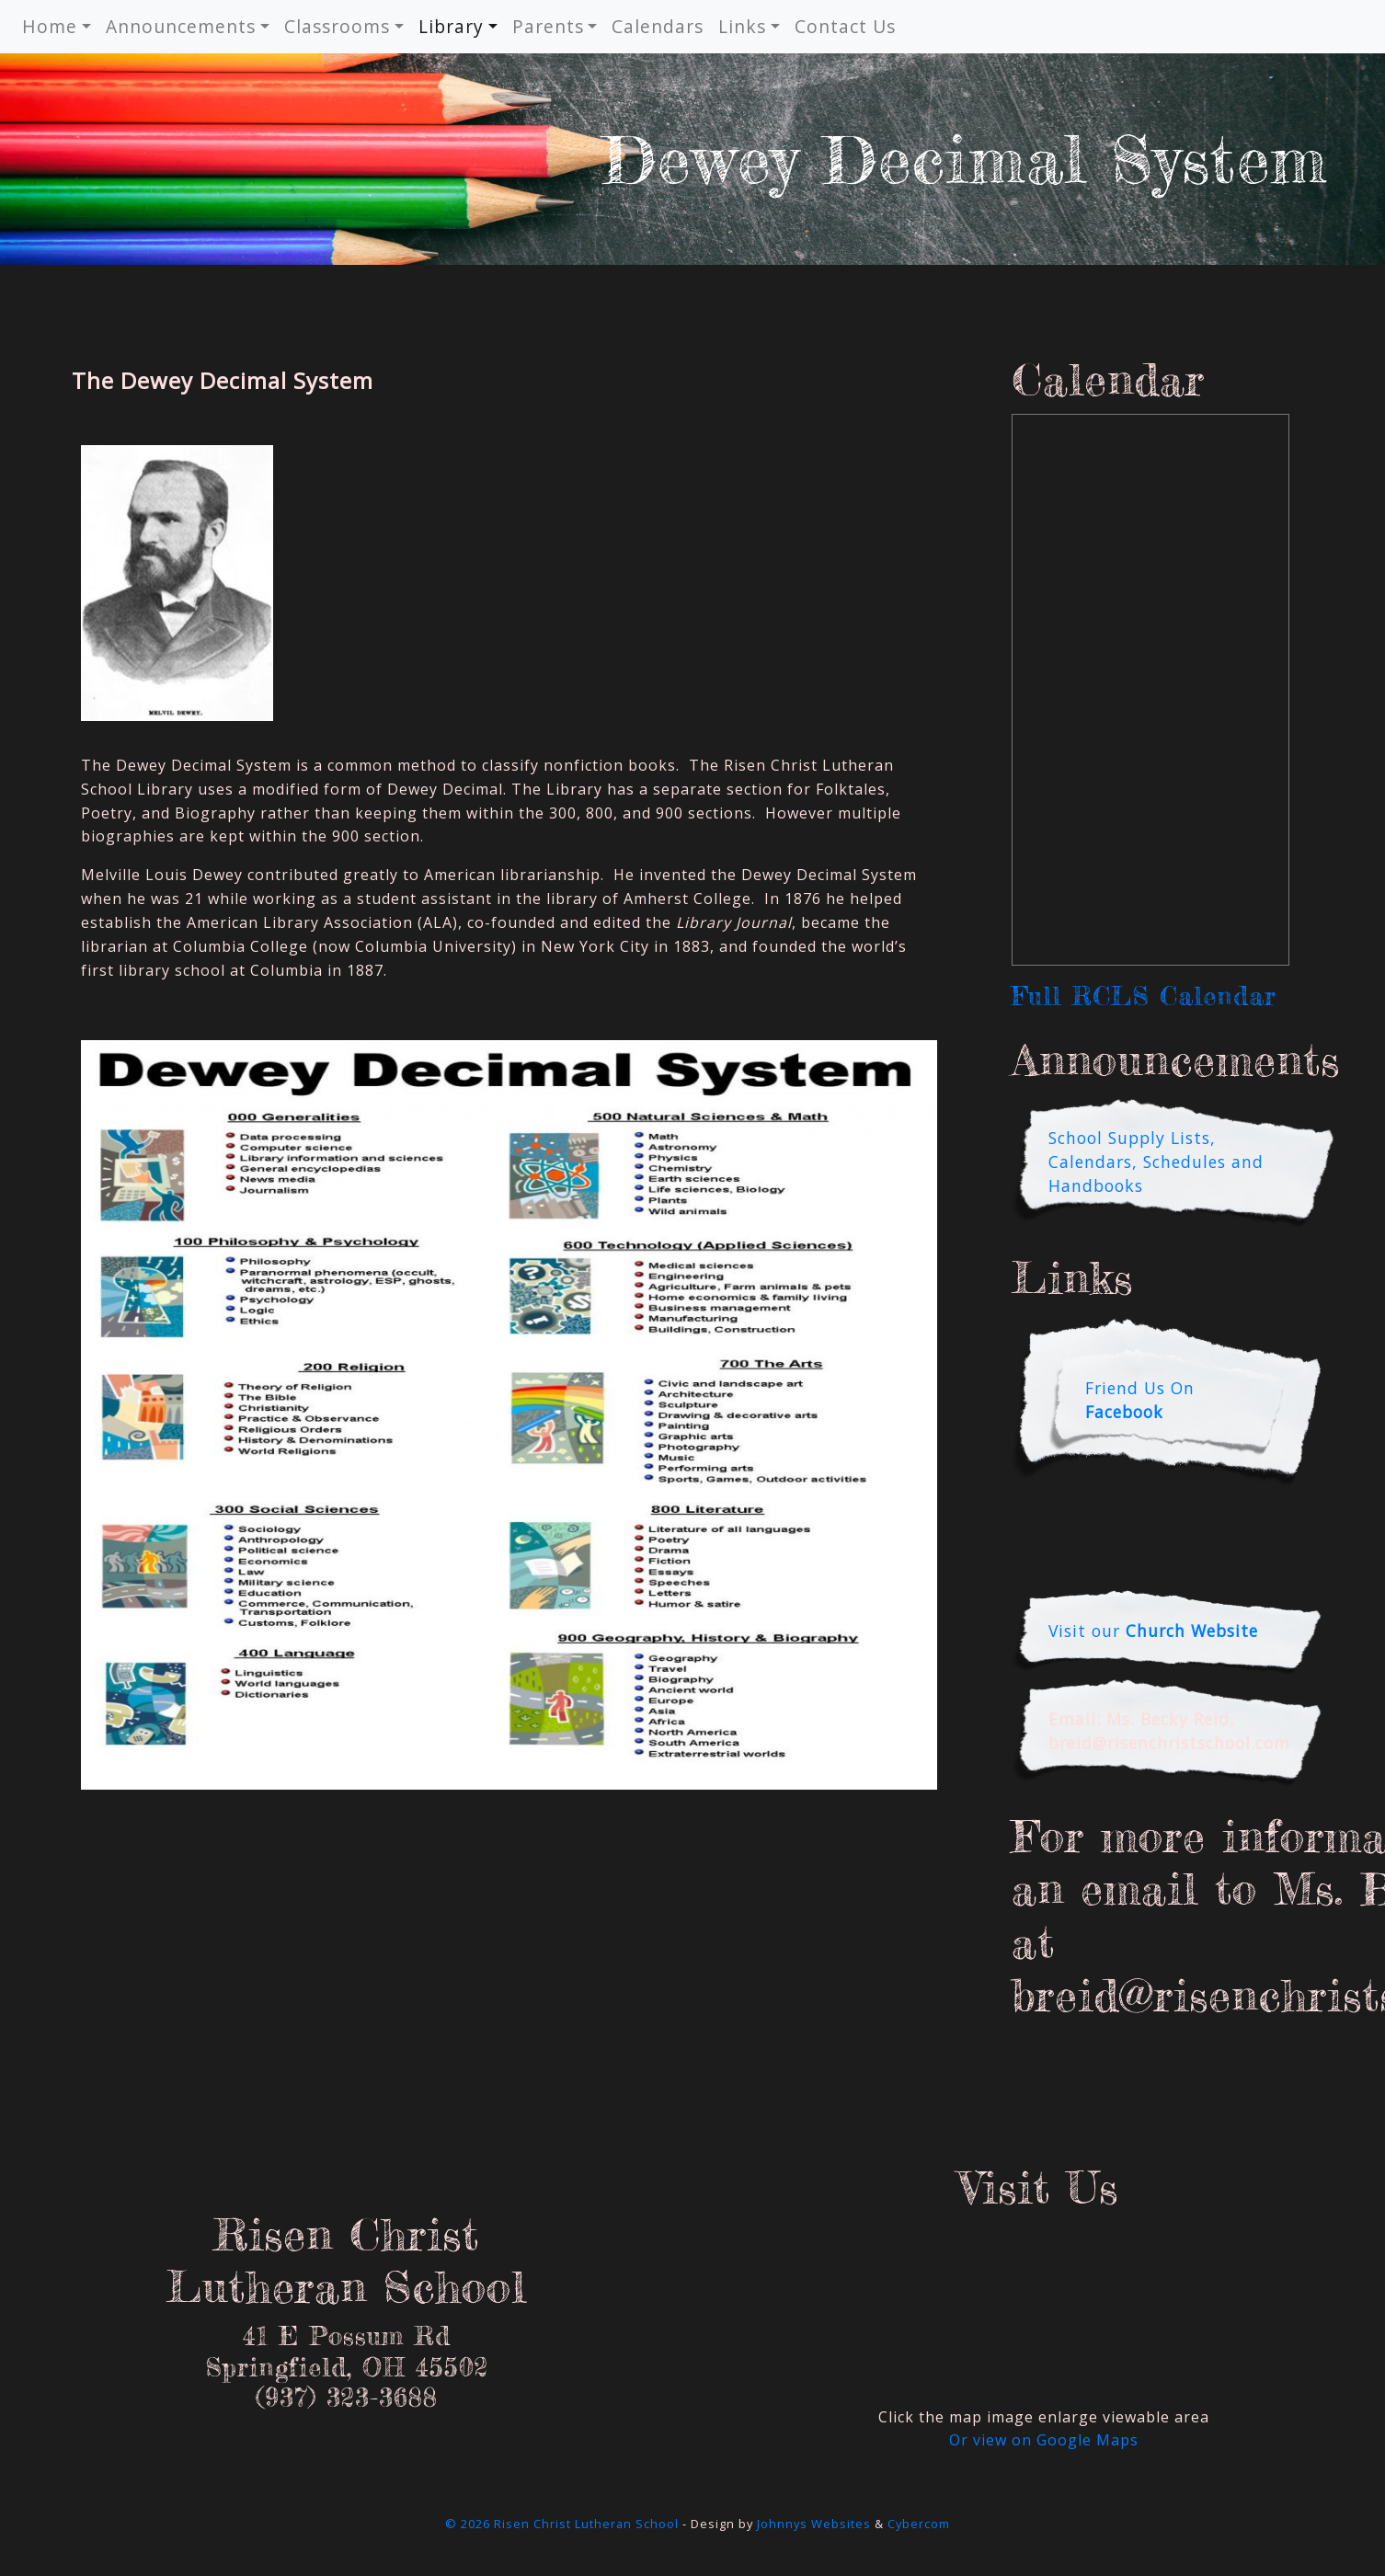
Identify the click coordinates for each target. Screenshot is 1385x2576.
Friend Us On (1140, 1400)
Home (49, 26)
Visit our (1153, 1631)
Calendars (658, 26)
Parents (548, 26)
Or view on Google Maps (1044, 2440)
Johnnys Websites (814, 2523)
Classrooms (337, 26)
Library (451, 26)
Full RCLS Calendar (1144, 996)
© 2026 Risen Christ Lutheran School (562, 2523)
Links (742, 26)
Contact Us (845, 26)
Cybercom (918, 2523)
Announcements (181, 26)
